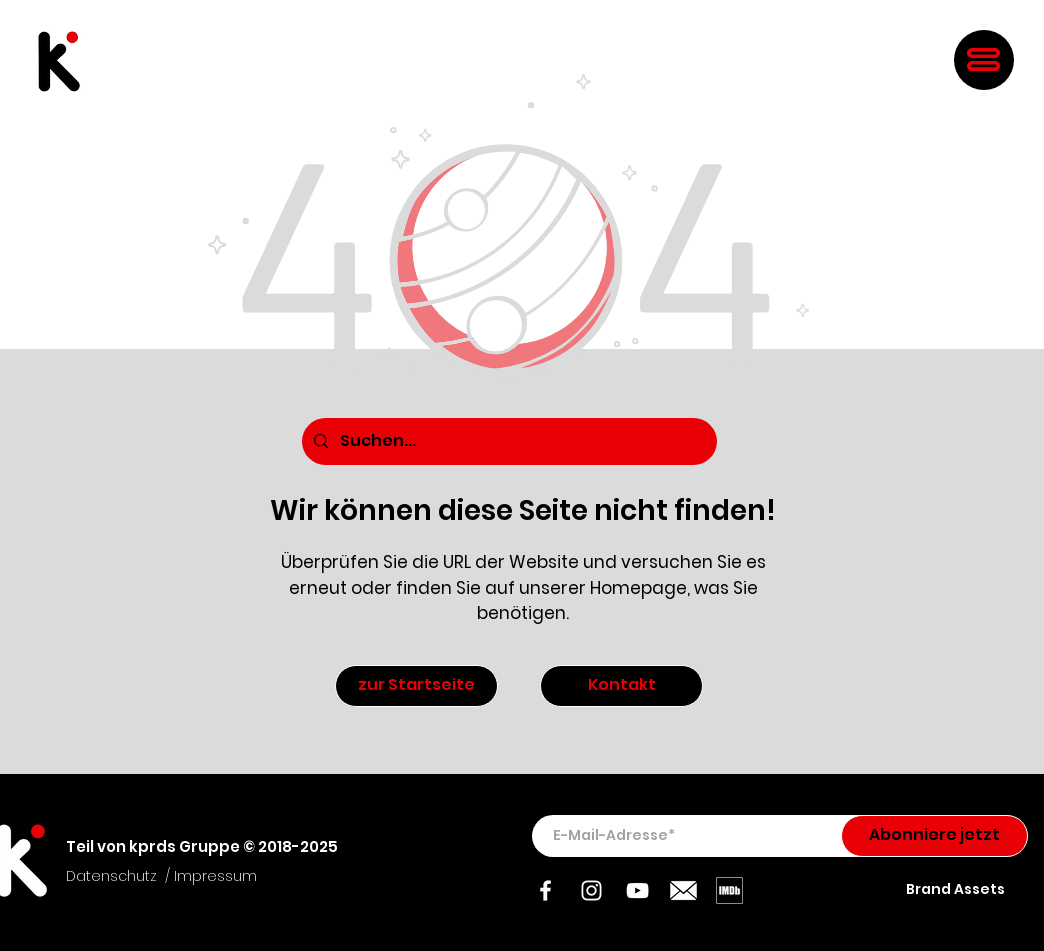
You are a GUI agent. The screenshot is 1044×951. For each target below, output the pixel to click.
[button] (983, 59)
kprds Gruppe (184, 846)
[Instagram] (591, 890)
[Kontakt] (621, 686)
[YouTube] (637, 890)
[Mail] (683, 890)
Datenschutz (111, 876)
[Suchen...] (507, 441)
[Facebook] (545, 890)
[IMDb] (729, 890)
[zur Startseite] (416, 686)
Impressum (215, 876)
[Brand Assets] (957, 890)
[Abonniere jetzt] (934, 836)
